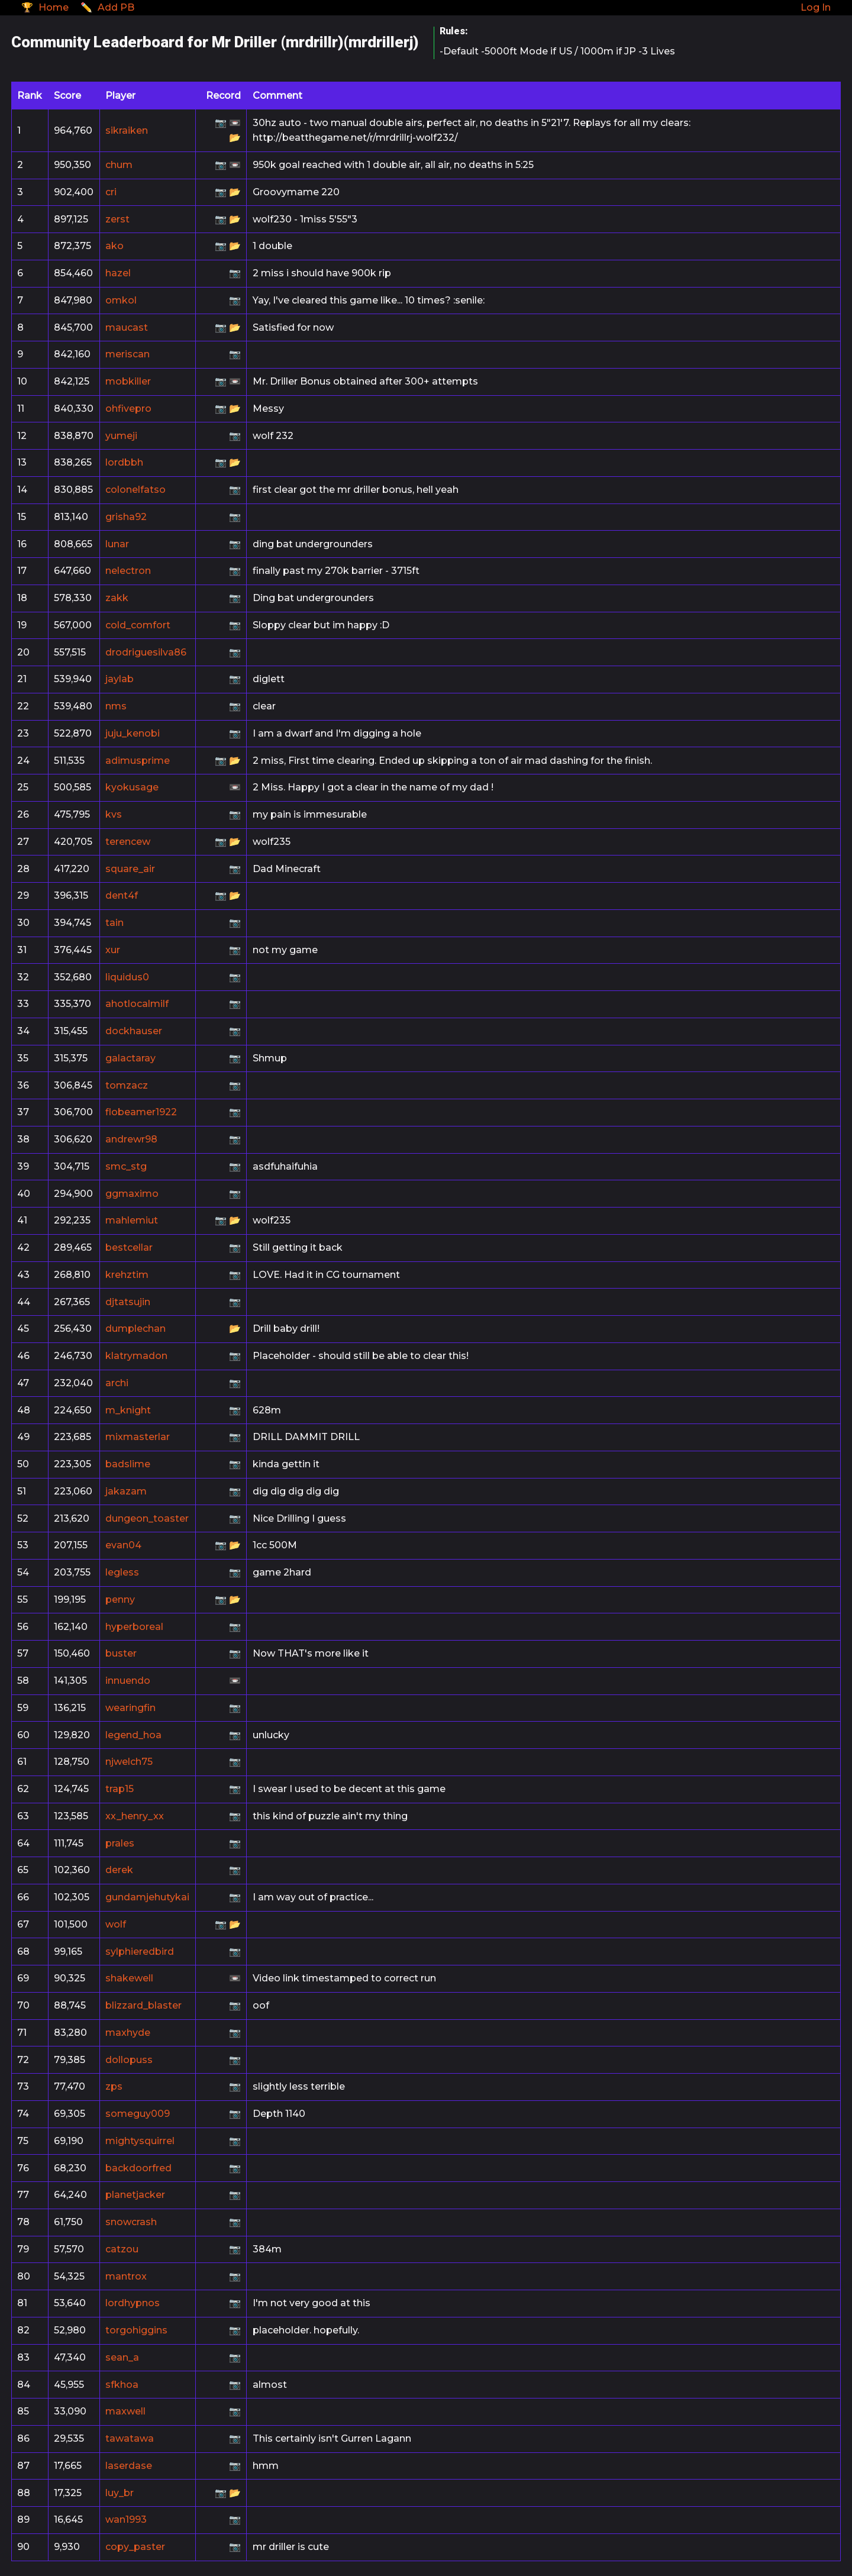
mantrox (126, 2276)
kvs (113, 814)
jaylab (119, 679)
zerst (117, 219)
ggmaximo (132, 1193)
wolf (115, 1924)
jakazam (126, 1491)
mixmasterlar (137, 1436)
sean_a (122, 2357)
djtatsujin (127, 1302)
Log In (816, 7)
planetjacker (135, 2194)
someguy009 (137, 2113)
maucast (126, 327)
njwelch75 (129, 1761)
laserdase (128, 2465)
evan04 (123, 1545)
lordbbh (124, 462)
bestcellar (129, 1247)
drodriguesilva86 (145, 652)
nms (116, 706)
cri (111, 192)
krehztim (127, 1274)
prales (119, 1843)
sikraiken (126, 130)
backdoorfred (138, 2168)
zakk (116, 597)
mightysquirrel (140, 2140)
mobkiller (128, 381)
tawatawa (129, 2438)
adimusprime (137, 760)
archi (116, 1383)
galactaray (130, 1058)
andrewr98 (131, 1139)
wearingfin (130, 1707)
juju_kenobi (132, 733)
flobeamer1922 (141, 1112)
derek (119, 1869)
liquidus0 (127, 977)
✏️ (107, 7)
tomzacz (126, 1085)
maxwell (125, 2411)
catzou (121, 2249)
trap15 (119, 1788)
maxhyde (127, 2032)
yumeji (121, 435)
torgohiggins (136, 2330)
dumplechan (135, 1328)
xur (112, 949)
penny (120, 1599)
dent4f (121, 895)
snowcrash (131, 2222)
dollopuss (129, 2059)
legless (122, 1572)
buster (121, 1653)
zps (113, 2086)
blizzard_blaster (143, 2005)
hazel (118, 273)
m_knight (128, 1410)
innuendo (127, 1680)
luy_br (119, 2492)
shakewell (129, 1978)
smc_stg (126, 1166)
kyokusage (132, 787)
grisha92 (126, 516)
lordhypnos (132, 2303)
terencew (127, 841)
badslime (127, 1464)
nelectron (128, 570)
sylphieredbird (139, 1951)
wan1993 (126, 2519)
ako (114, 245)
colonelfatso (135, 489)
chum (119, 164)
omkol (121, 300)
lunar (117, 544)
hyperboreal (134, 1626)
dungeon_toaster (147, 1518)
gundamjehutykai (147, 1897)
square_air (130, 868)
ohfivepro (128, 408)
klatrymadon (136, 1355)
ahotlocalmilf (137, 1003)
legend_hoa (133, 1735)
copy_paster (135, 2546)
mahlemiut (131, 1220)
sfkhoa (121, 2384)
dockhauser (133, 1031)
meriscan (127, 354)
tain (114, 922)
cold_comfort (137, 625)
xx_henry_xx (134, 1816)
